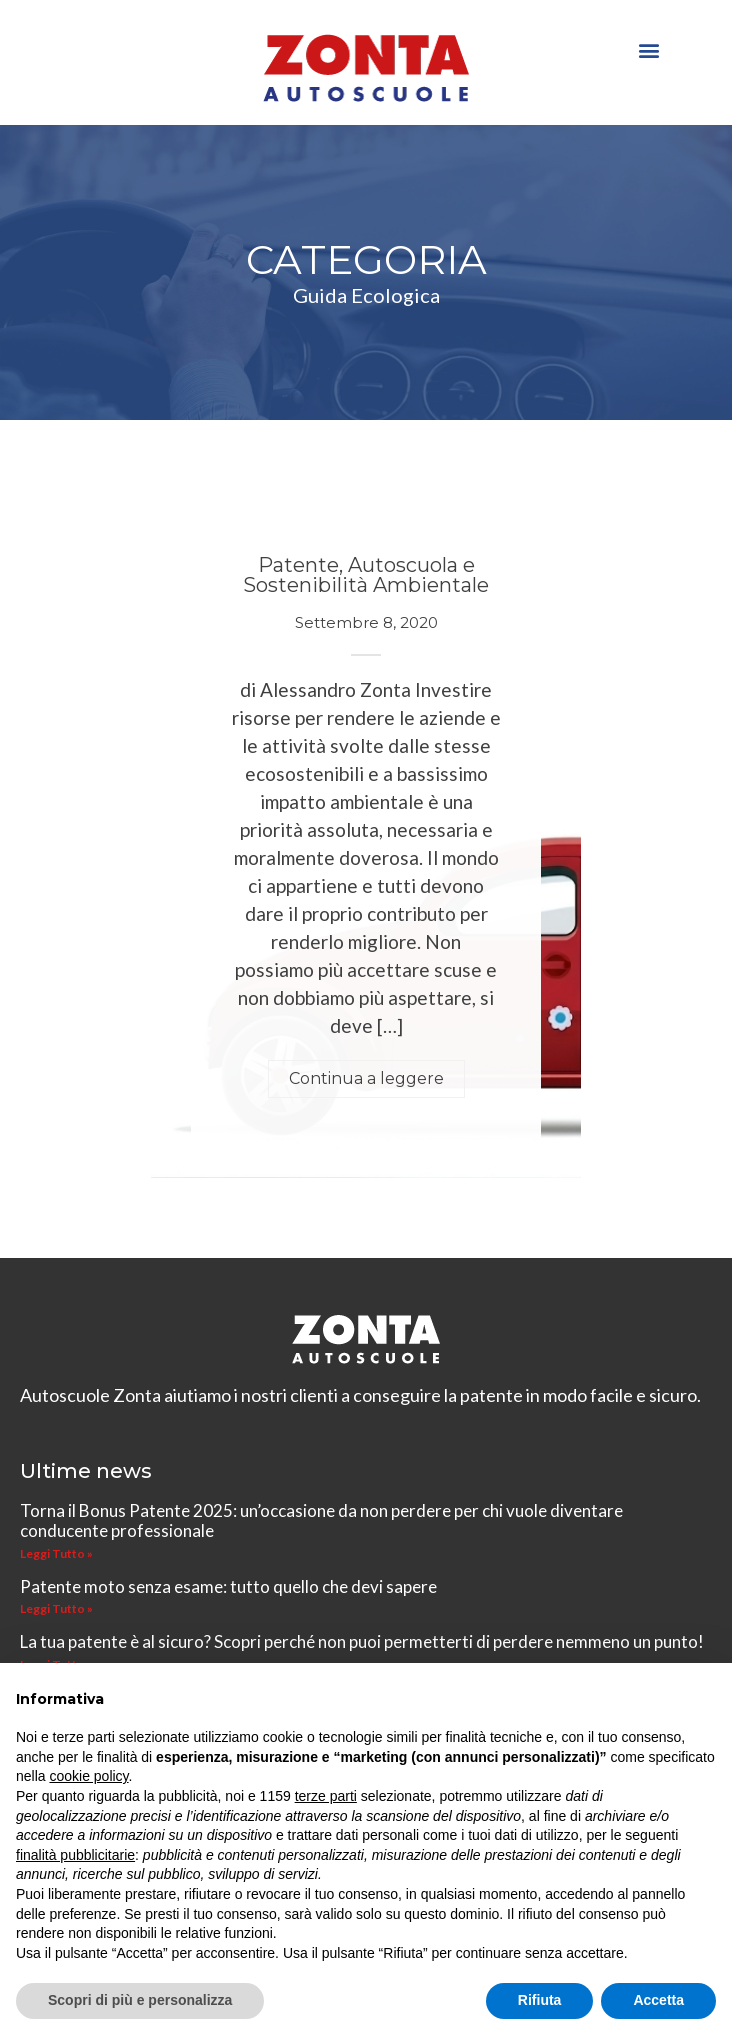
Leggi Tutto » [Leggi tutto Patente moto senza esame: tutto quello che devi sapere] (56, 1608)
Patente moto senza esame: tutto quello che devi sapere (228, 1586)
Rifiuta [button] (540, 2000)
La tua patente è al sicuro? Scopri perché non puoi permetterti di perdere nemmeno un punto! (362, 1641)
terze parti (326, 1796)
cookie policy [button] (88, 1776)
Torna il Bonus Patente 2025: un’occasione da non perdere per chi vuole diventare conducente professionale (321, 1520)
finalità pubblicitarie (75, 1855)
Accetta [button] (658, 2000)
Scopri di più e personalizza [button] (140, 2000)
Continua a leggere (366, 1078)
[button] (649, 49)
